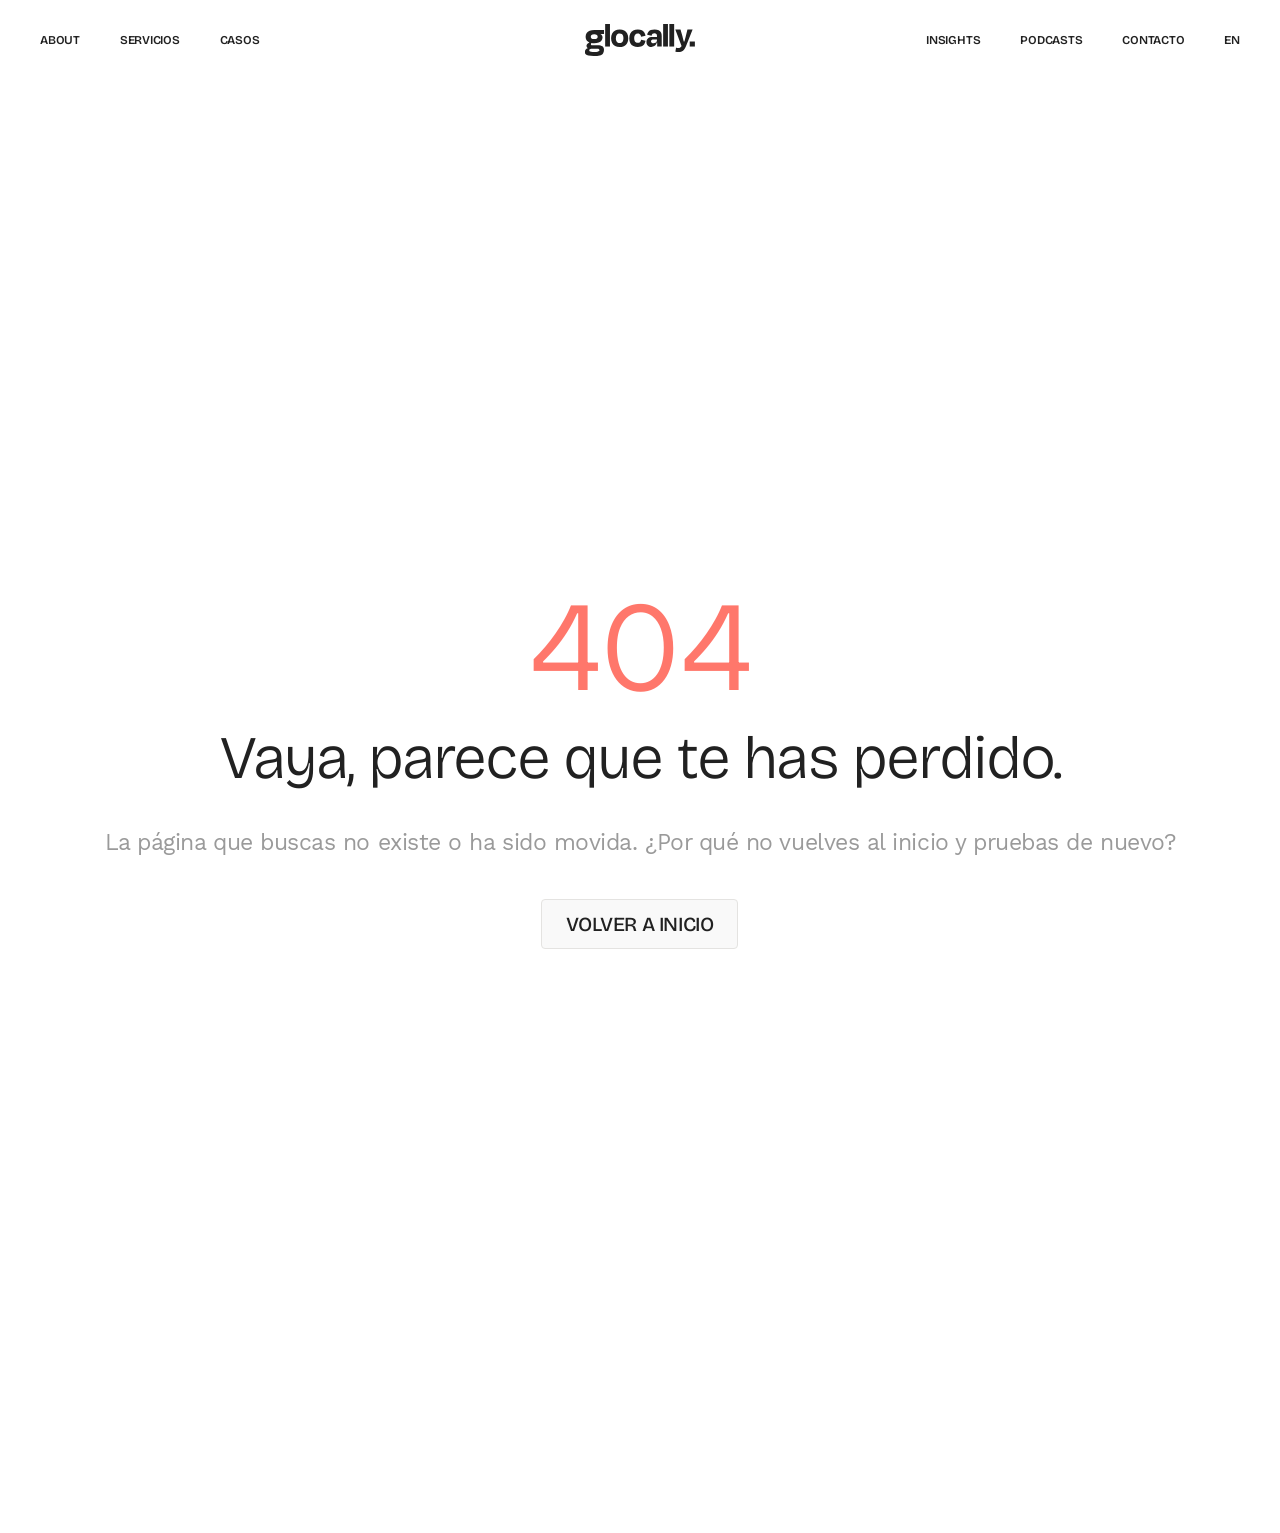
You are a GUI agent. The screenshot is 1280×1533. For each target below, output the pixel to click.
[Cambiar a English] (1232, 40)
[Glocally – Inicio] (640, 40)
